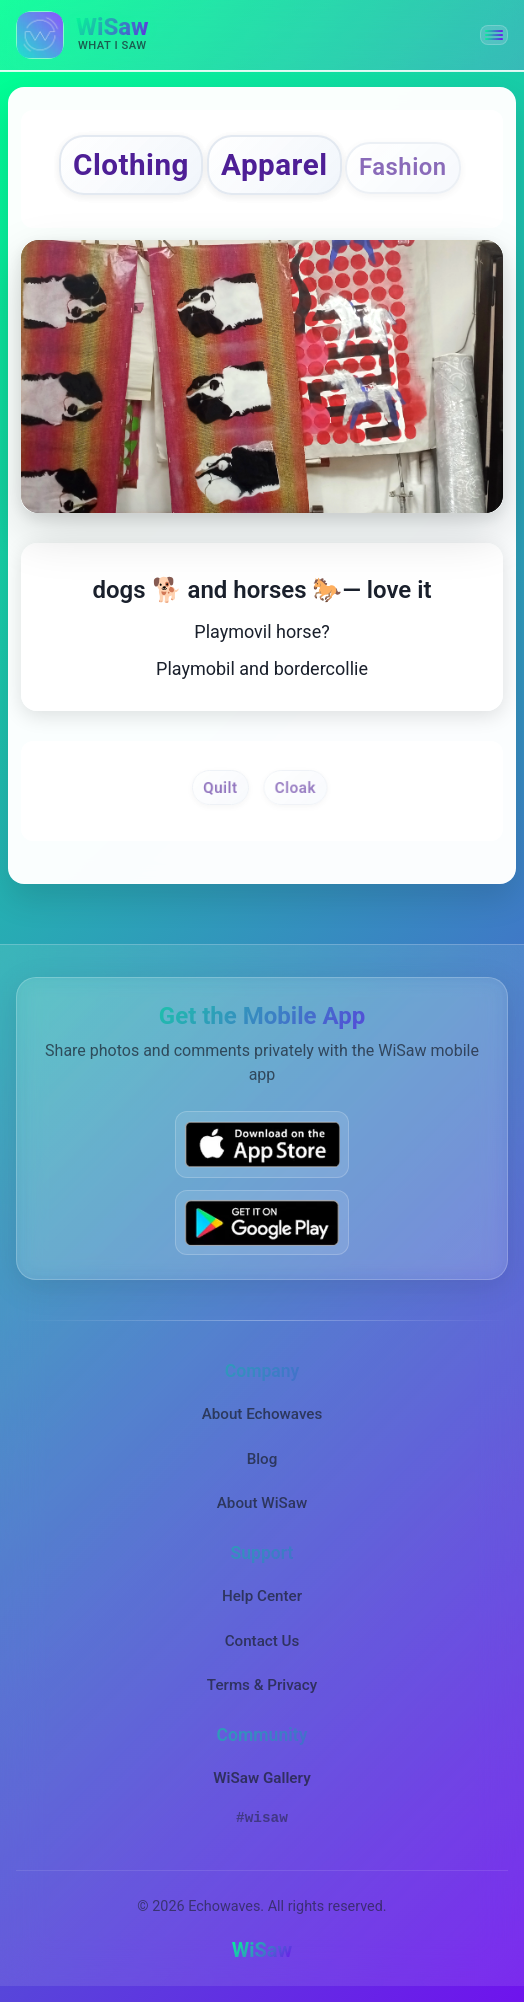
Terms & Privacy (262, 1685)
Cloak (295, 787)
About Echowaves (262, 1414)
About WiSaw (262, 1503)
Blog (262, 1459)
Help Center (262, 1596)
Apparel (274, 165)
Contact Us (262, 1641)
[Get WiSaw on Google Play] (262, 1222)
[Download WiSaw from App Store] (262, 1144)
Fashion (403, 167)
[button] (494, 35)
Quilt (220, 787)
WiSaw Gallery (261, 1778)
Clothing (131, 165)
